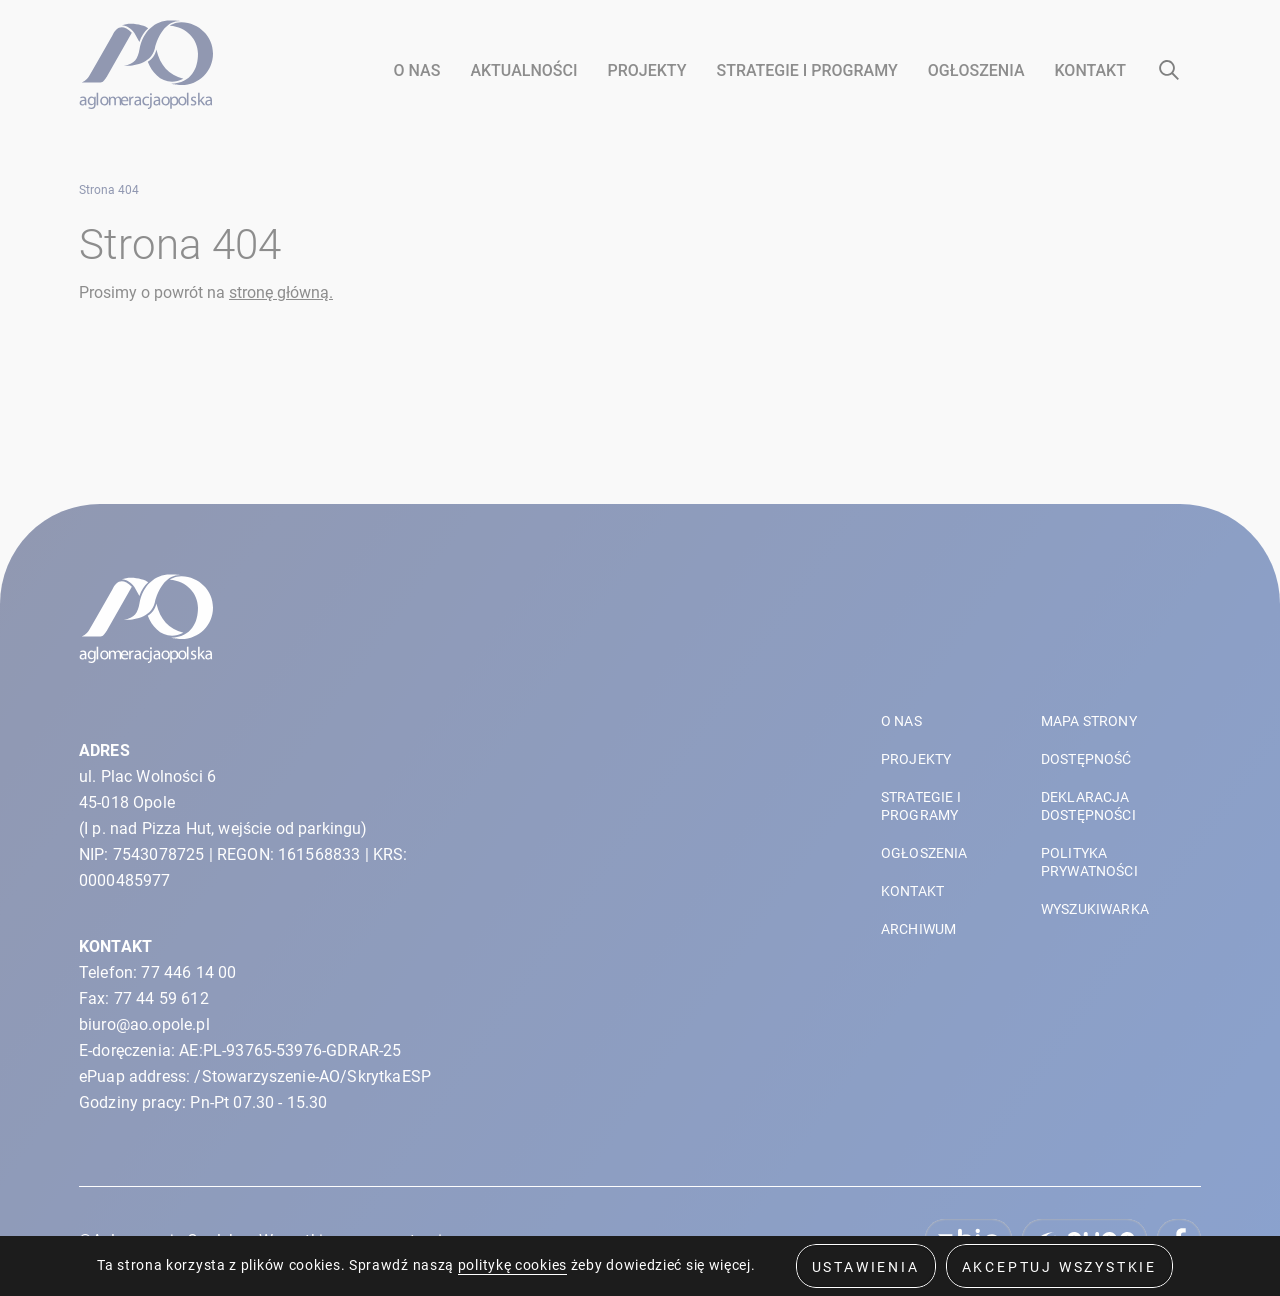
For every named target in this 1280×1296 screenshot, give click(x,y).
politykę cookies (512, 1265)
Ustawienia (866, 1266)
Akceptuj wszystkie (1059, 1266)
